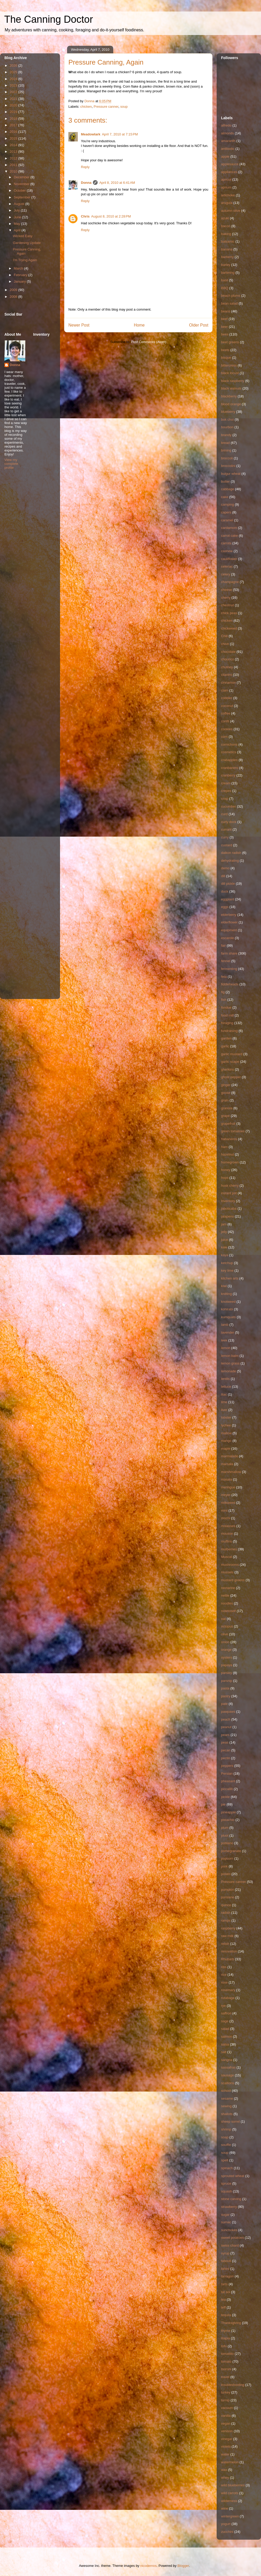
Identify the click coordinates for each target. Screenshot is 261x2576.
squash (226, 2191)
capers (226, 512)
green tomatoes (233, 1131)
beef (224, 319)
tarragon (227, 2276)
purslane (227, 1897)
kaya (224, 1255)
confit (225, 721)
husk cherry (230, 1185)
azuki (225, 218)
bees (224, 334)
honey (225, 1170)
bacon (225, 226)
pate (224, 1704)
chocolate (228, 652)
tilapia (225, 2338)
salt (223, 2052)
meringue (228, 1487)
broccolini (228, 466)
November (22, 184)
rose (224, 1982)
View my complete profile (11, 464)
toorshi (226, 2369)
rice (224, 1975)
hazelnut (227, 1154)
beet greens (230, 342)
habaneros (229, 1139)
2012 (14, 158)
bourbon (227, 427)
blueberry (228, 412)
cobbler (226, 698)
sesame (227, 2098)
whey (225, 2478)
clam (224, 690)
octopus (227, 1626)
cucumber (228, 806)
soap (224, 2137)
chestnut (227, 605)
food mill (227, 1015)
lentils (225, 1379)
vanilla (226, 2416)
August (19, 204)
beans (225, 311)
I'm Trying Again (25, 260)
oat (223, 1619)
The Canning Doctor (48, 19)
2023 (14, 85)
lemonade (228, 1371)
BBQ (224, 288)
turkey (225, 2392)
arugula (226, 203)
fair (223, 945)
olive (224, 1634)
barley (225, 265)
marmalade (229, 1456)
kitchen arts (229, 1278)
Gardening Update (26, 243)
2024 (14, 79)
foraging (227, 1023)
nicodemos (148, 2566)
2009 (14, 290)
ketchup (227, 1263)
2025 (14, 72)
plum (224, 1828)
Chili (224, 636)
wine (224, 2508)
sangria (226, 2060)
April (18, 230)
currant (226, 829)
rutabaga (227, 1998)
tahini (225, 2269)
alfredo (226, 125)
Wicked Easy (22, 236)
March (19, 268)
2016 (14, 132)
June (18, 217)
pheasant (228, 1781)
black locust (230, 373)
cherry (225, 597)
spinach (227, 2168)
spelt (224, 2160)
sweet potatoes (232, 2238)
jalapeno (227, 1216)
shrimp (226, 2129)
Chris (85, 216)
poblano (227, 1843)
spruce (226, 2183)
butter (225, 481)
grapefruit (228, 1124)
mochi (225, 1518)
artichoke (228, 195)
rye (223, 2006)
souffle (226, 2145)
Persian (227, 1773)
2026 (14, 65)
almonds (227, 133)
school (226, 2091)
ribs (224, 1967)
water (225, 2454)
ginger (225, 1085)
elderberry (228, 915)
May (17, 224)
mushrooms (230, 1565)
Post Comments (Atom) (148, 342)
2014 (14, 145)
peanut (226, 1727)
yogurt (225, 2524)
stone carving (231, 2199)
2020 (14, 105)
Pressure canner (106, 106)
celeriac (227, 566)
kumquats (228, 1317)
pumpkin (227, 1890)
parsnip (226, 1681)
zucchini (227, 2532)
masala (226, 1479)
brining (226, 450)
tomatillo (227, 2354)
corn (224, 737)
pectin (225, 1758)
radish (225, 1913)
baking (226, 234)
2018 (14, 119)
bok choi (227, 419)
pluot (224, 1835)
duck (224, 891)
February (21, 275)
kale (224, 1247)
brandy (226, 435)
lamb (224, 1325)
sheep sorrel (230, 2121)
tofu (224, 2346)
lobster (226, 1417)
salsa (225, 2044)
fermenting (229, 969)
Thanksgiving (231, 2323)
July (17, 210)
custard (226, 845)
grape (225, 1116)
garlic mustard (231, 1054)
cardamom (229, 528)
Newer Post (79, 325)
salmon (226, 2036)
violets (226, 2446)
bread (225, 443)
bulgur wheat (230, 474)
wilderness (229, 2501)
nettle (225, 1595)
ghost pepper (231, 1077)
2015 (14, 138)
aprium (226, 187)
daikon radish (231, 853)
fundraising (229, 1031)
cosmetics (228, 752)
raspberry (228, 1928)
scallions (227, 2083)
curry (225, 837)
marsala (227, 1464)
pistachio (227, 1820)
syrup (225, 2253)
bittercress (229, 365)
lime (224, 1402)
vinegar (226, 2439)
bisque (226, 357)
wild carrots (229, 2493)
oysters (226, 1657)
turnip (225, 2400)
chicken (86, 106)
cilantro (226, 675)
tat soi (225, 2292)
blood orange (231, 404)
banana (226, 249)
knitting (226, 1294)
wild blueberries (233, 2485)
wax (224, 2470)
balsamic (227, 241)
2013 (14, 151)
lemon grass (230, 1363)
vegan (225, 2423)
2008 (14, 297)
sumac (226, 2222)
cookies (227, 729)
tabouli (226, 2261)
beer (224, 327)
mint (224, 1510)
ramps (225, 1920)
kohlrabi (227, 1309)
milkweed (228, 1503)
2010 (14, 171)
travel (225, 2377)
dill (223, 876)
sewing (226, 2106)
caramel (227, 520)
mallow (226, 1433)
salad (225, 2029)
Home (139, 325)
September (22, 197)
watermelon (230, 2462)
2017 (14, 125)
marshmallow (231, 1472)
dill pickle (228, 884)
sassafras (228, 2067)
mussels (227, 1572)
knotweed (228, 1302)
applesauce (230, 164)
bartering (227, 273)
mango (226, 1441)
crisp (224, 799)
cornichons (229, 744)
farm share (229, 953)
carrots (226, 543)
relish (225, 1944)
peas (224, 1742)
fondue (226, 1007)
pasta (225, 1688)
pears (225, 1735)
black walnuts (231, 388)
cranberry (228, 775)
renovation (229, 1951)
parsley (226, 1673)
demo (225, 868)
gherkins (227, 1069)
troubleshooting (232, 2385)
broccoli (227, 458)
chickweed (229, 628)
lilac (224, 1394)
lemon (225, 1348)
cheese (226, 590)
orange (226, 1650)
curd (224, 814)
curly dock (228, 822)
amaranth (228, 141)
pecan (225, 1750)
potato (225, 1874)
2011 (14, 165)
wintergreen (230, 2516)
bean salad (229, 303)
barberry (227, 257)
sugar (225, 2215)
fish (223, 1000)
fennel (225, 961)
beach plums (230, 296)
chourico (227, 659)
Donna (86, 183)
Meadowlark (90, 134)
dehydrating (230, 861)
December (22, 177)
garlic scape (230, 1062)
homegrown (230, 1162)
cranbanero (229, 768)
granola (226, 1108)
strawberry (229, 2207)
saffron (226, 2013)
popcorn (227, 1858)
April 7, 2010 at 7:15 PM (120, 134)
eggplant (227, 899)
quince (226, 1905)
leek (224, 1340)
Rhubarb (227, 1959)
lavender (227, 1332)
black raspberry (232, 381)
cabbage (227, 489)
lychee (226, 1425)
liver (224, 1410)
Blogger (183, 2566)
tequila (226, 2315)
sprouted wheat (232, 2176)
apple (225, 156)
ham (224, 1147)
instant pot (229, 1193)
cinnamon (228, 682)
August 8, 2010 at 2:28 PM (111, 216)
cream (225, 783)
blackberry (229, 396)
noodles (227, 1603)
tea (223, 2299)
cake (224, 497)
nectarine (228, 1588)
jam (224, 1224)
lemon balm (230, 1356)
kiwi (224, 1286)
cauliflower (229, 559)
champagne (230, 582)
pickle (225, 1797)
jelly (224, 1232)
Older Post (198, 325)
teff (223, 2307)
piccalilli (227, 1789)
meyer (225, 1495)
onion (225, 1642)
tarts (224, 2284)
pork (224, 1866)
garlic (225, 1046)
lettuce (226, 1387)
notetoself (228, 1611)
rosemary (228, 1990)
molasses (228, 1526)
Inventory (228, 1201)
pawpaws (228, 1711)
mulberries (229, 1549)
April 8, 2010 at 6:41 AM (117, 183)
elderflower (229, 922)
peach (225, 1719)
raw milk (227, 1936)
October (20, 190)
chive (225, 644)
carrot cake (229, 536)
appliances (229, 172)
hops (224, 1178)
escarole (227, 938)
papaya (226, 1665)
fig (223, 992)
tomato (226, 2361)
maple (225, 1448)
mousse (227, 1533)
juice (224, 1240)
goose (225, 1093)
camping (227, 504)
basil (224, 280)
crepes (226, 791)
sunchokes (229, 2230)
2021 (14, 99)
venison (227, 2431)
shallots (227, 2114)
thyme (225, 2331)
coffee (225, 713)
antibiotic (227, 149)
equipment (229, 930)
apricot (226, 179)
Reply (85, 167)
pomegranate (231, 1851)
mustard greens (233, 1580)
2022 (14, 92)
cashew (227, 551)
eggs (224, 907)
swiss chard (230, 2245)
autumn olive (230, 211)
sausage (227, 2075)
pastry (225, 1696)
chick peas (229, 613)
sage (224, 2021)
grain (225, 1100)
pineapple (228, 1812)
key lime (227, 1270)
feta (224, 977)
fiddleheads (230, 984)
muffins (226, 1541)
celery (225, 574)
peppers (227, 1766)
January (20, 281)
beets (225, 350)
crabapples (229, 760)
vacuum (227, 2408)
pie (223, 1804)
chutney (227, 667)
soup (124, 106)
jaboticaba (228, 1208)
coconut (227, 706)
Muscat (226, 1557)
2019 (14, 112)
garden (226, 1038)
